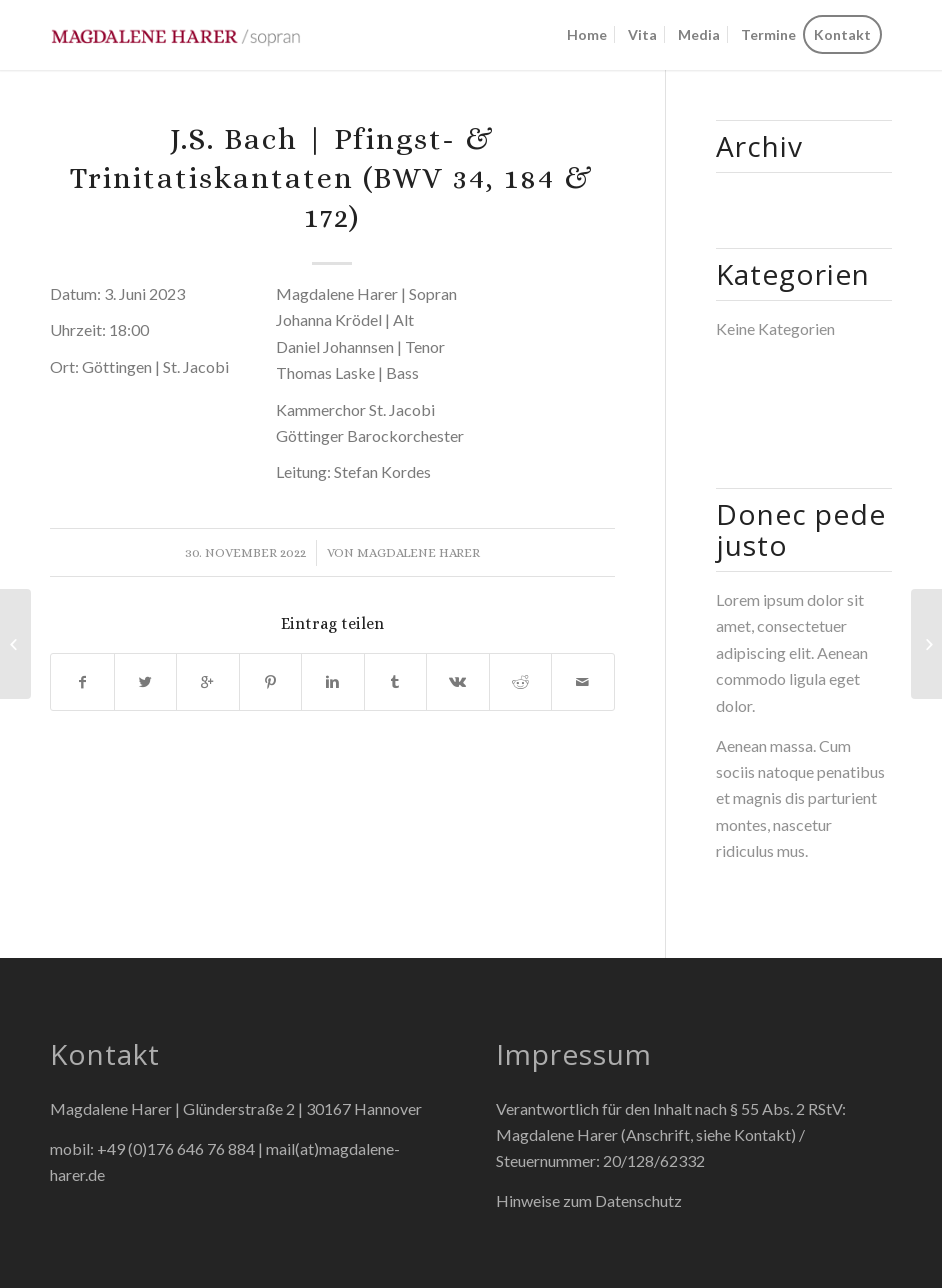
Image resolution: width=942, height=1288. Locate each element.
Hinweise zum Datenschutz (589, 1200)
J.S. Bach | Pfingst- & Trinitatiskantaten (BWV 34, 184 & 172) (332, 178)
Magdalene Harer (418, 552)
